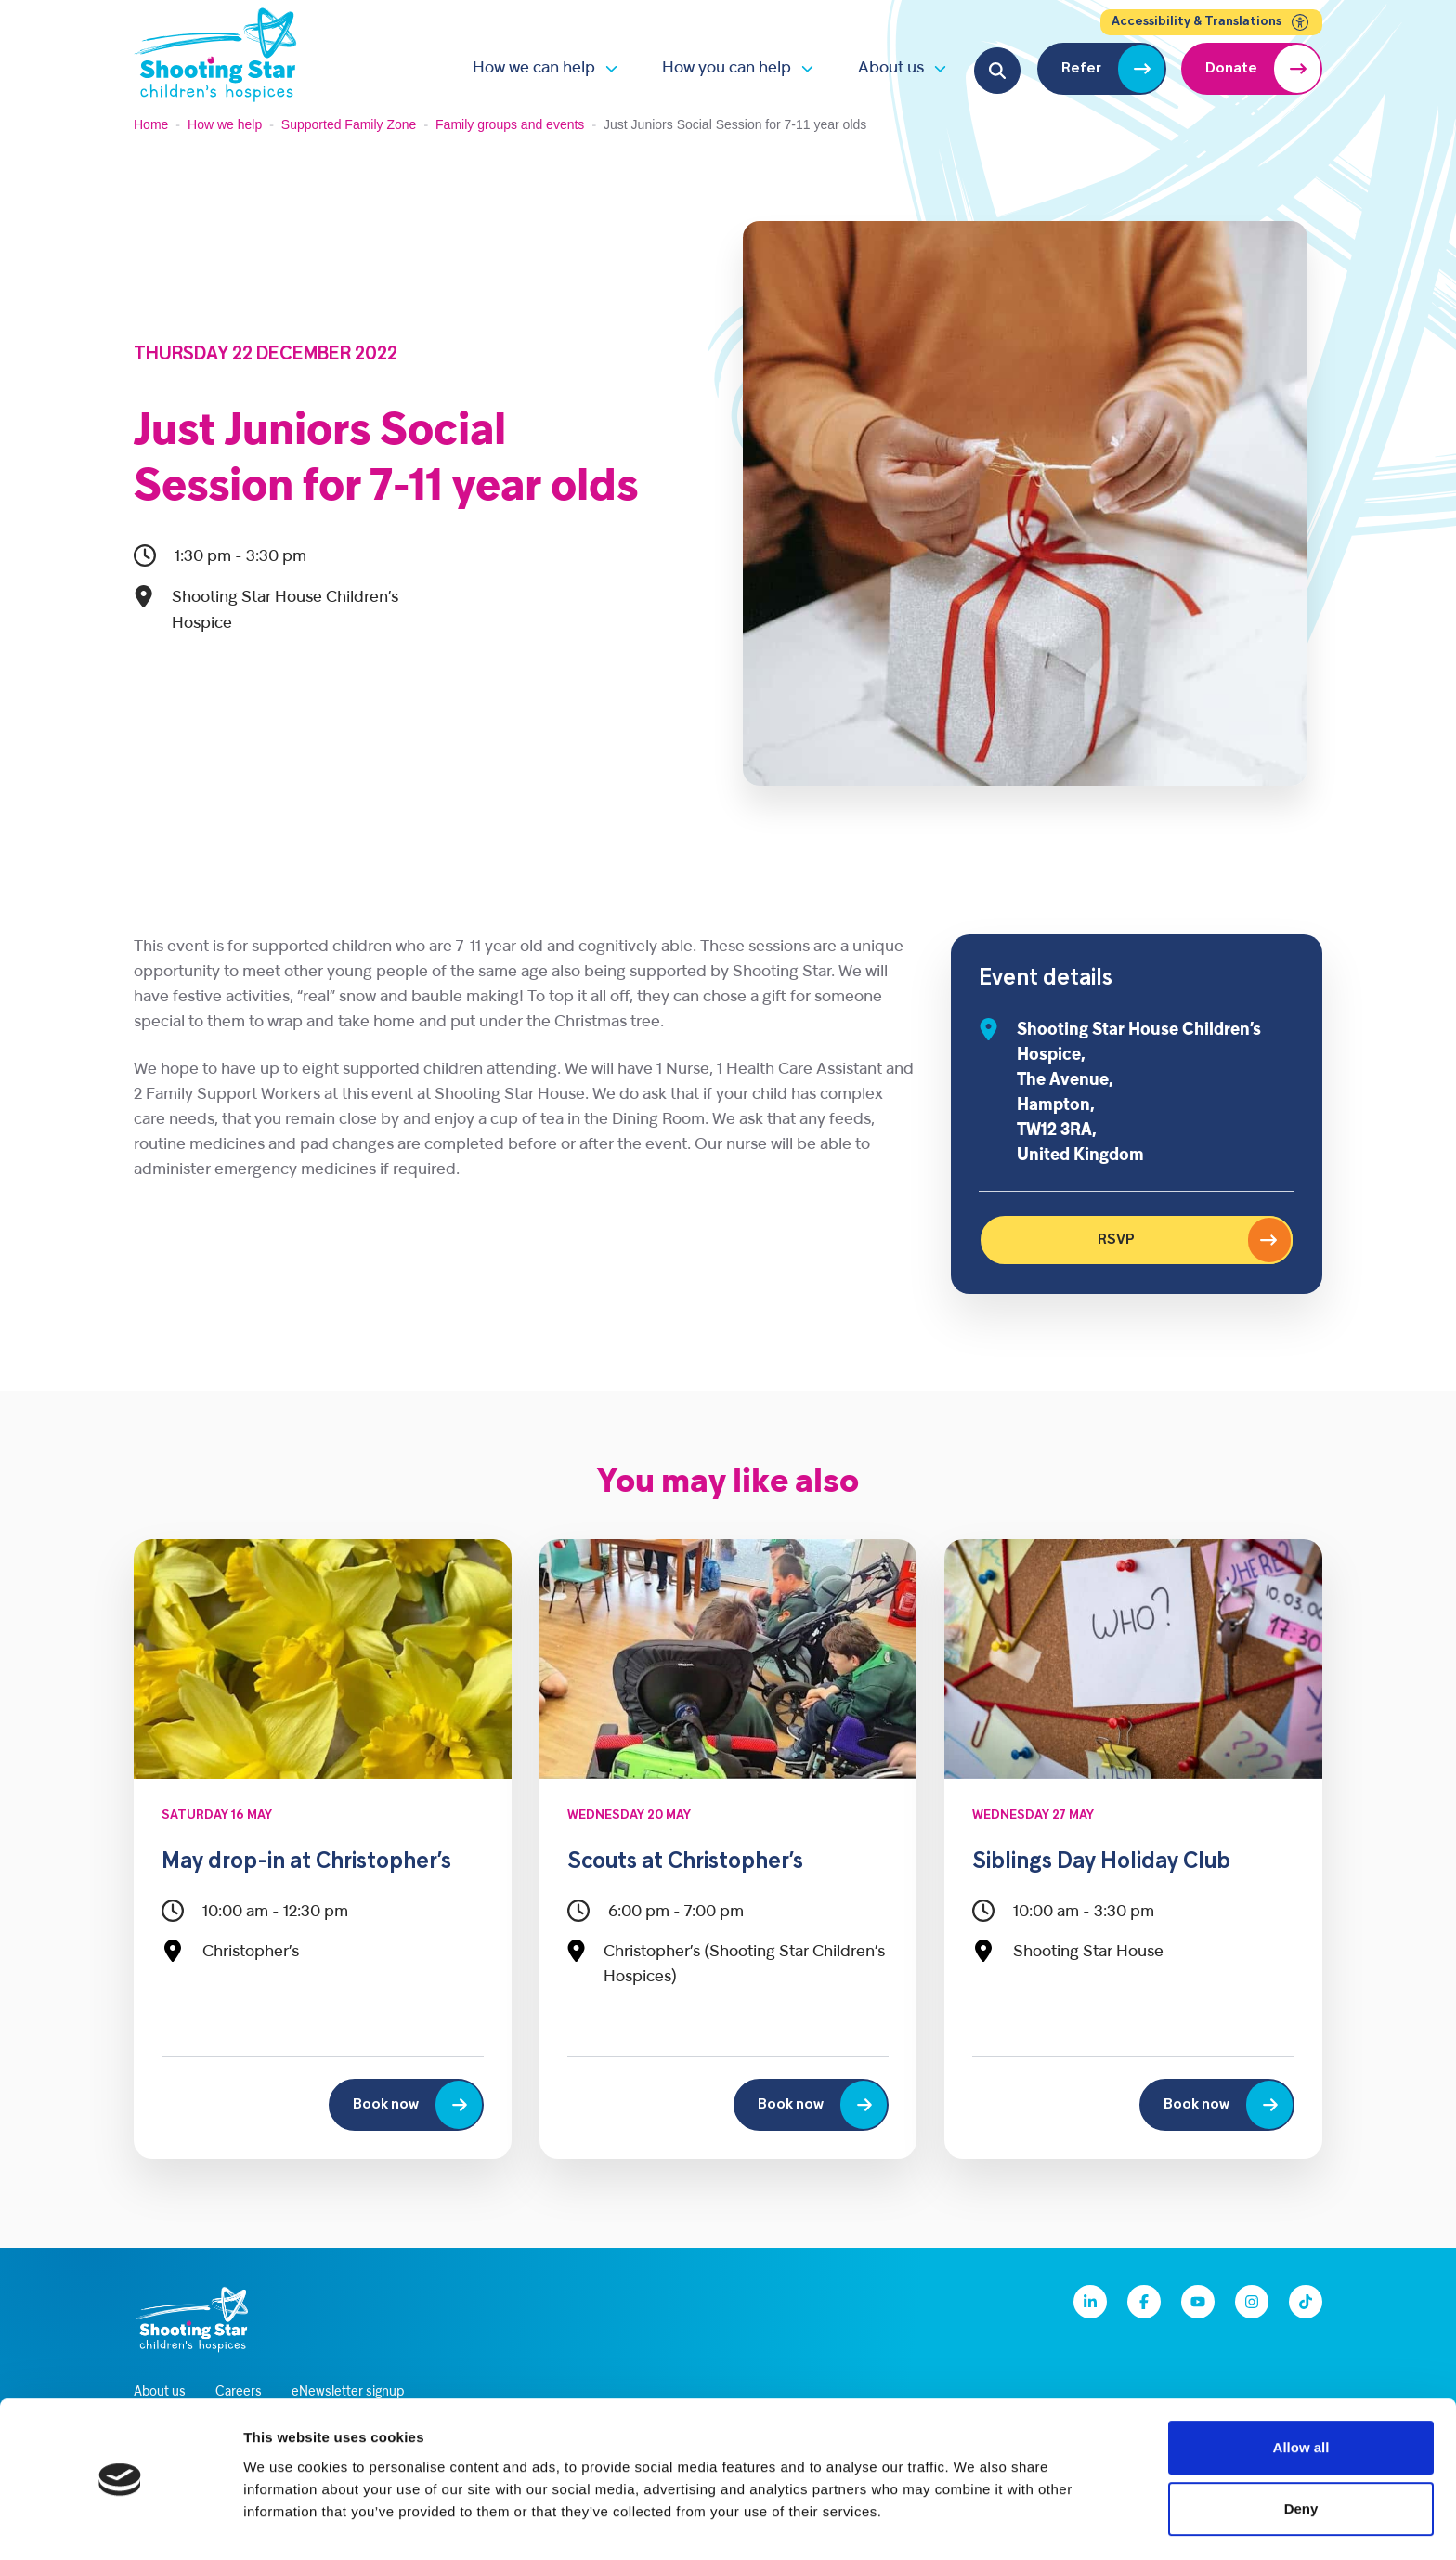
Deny (1301, 2453)
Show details (974, 2523)
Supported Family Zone (349, 124)
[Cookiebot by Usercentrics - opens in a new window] (120, 2524)
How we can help (534, 68)
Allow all (1301, 2391)
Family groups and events (510, 124)
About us (891, 68)
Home (151, 124)
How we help (225, 124)
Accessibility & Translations (1211, 22)
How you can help (726, 68)
